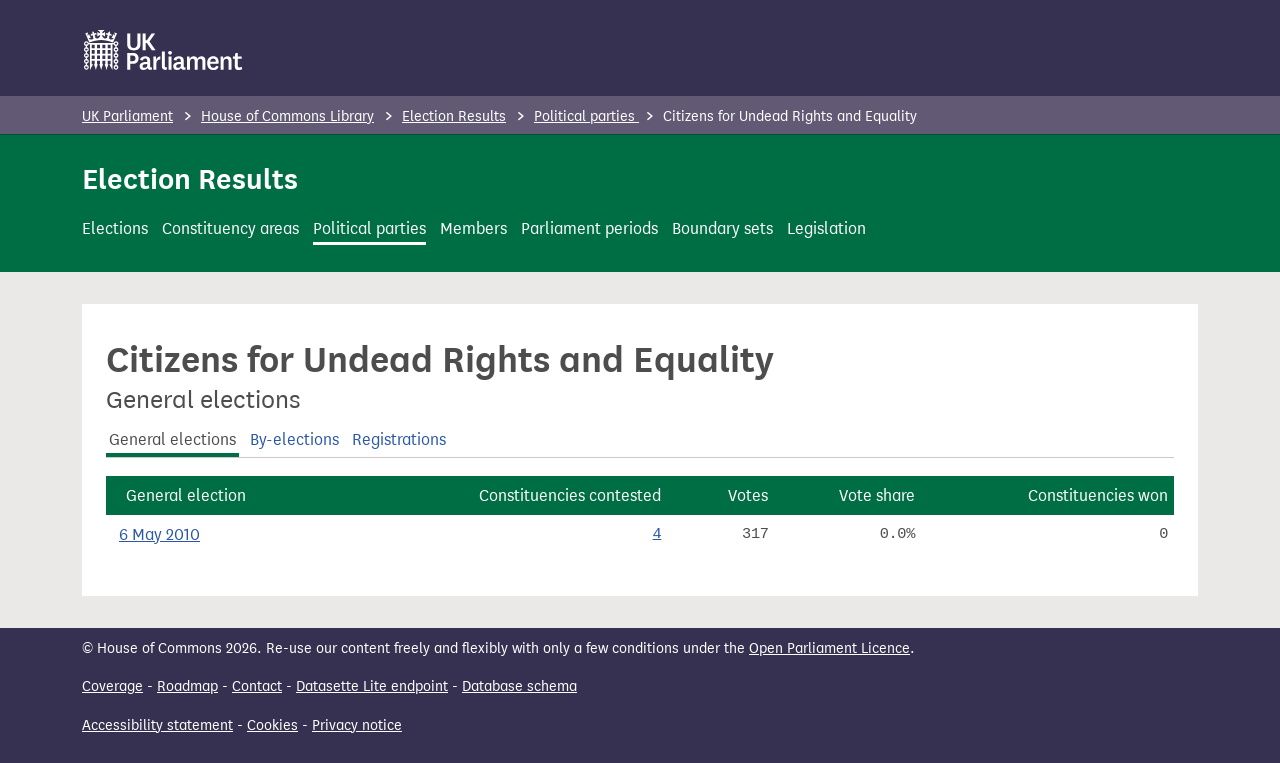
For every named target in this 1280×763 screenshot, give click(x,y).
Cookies (272, 725)
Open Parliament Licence (829, 648)
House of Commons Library (287, 116)
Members (473, 228)
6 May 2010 (159, 534)
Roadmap (187, 686)
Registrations (399, 439)
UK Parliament (127, 116)
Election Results (454, 116)
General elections (172, 439)
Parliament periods (589, 228)
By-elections (294, 439)
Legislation (826, 228)
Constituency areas (230, 228)
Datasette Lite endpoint (372, 686)
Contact (257, 686)
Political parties (586, 116)
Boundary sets (722, 228)
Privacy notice (357, 725)
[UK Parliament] (163, 50)
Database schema (519, 686)
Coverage (112, 686)
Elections (115, 228)
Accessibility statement (157, 725)
